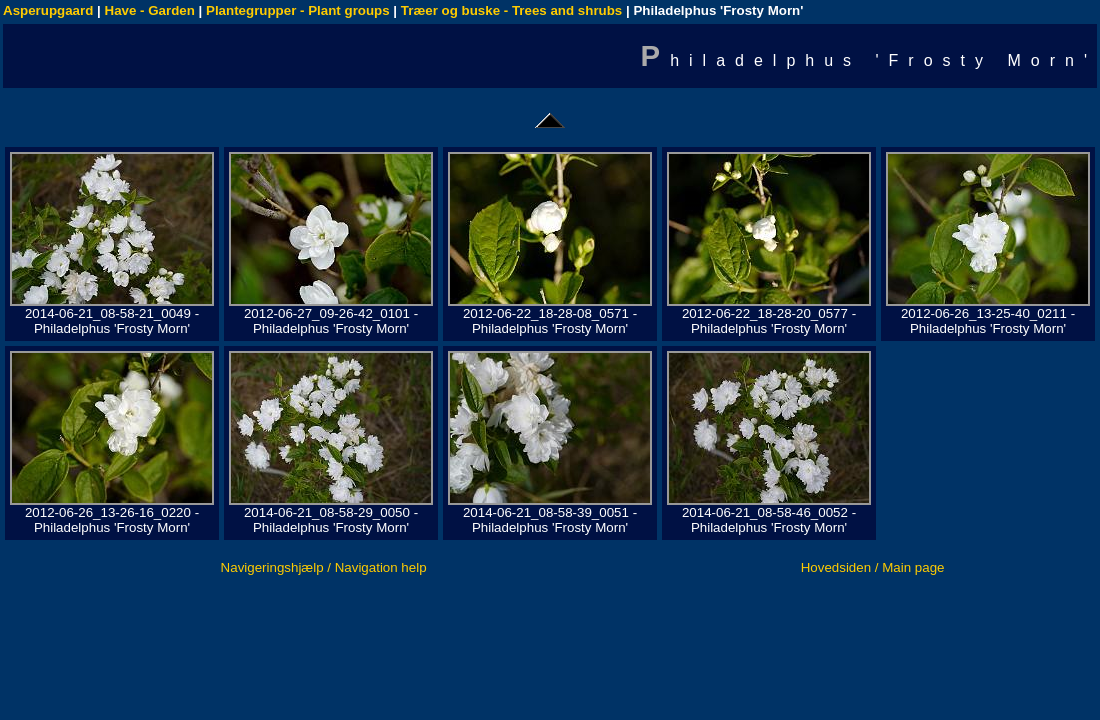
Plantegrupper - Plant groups (298, 10)
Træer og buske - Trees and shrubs (511, 10)
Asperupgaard (48, 10)
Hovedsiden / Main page (873, 567)
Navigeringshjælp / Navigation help (324, 567)
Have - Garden (150, 10)
